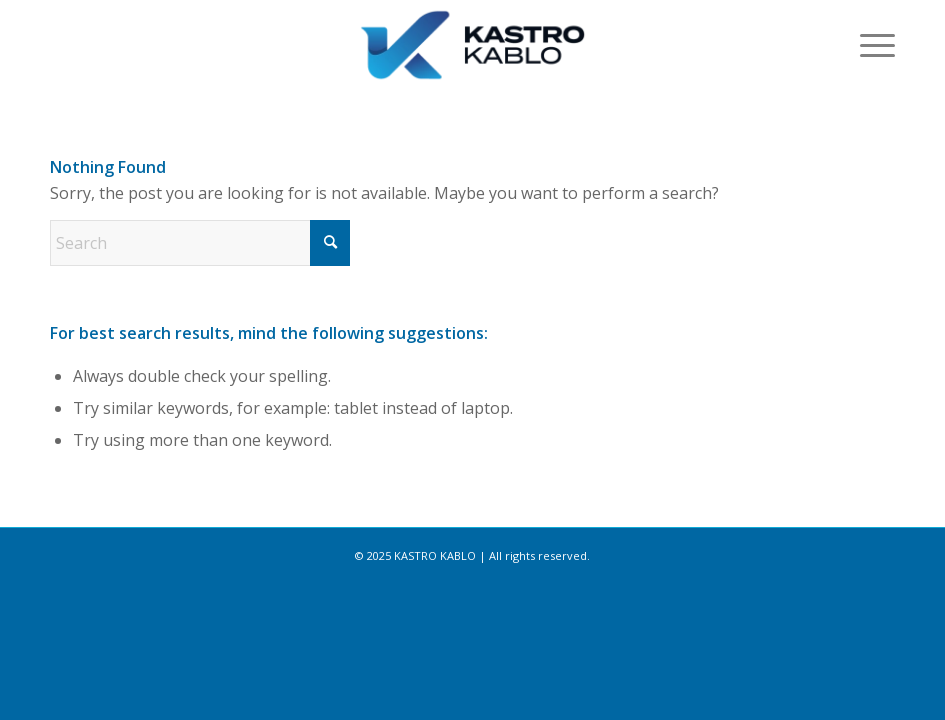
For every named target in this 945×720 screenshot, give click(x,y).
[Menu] (867, 45)
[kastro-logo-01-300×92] (472, 45)
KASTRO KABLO (435, 555)
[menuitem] (867, 45)
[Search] (200, 243)
